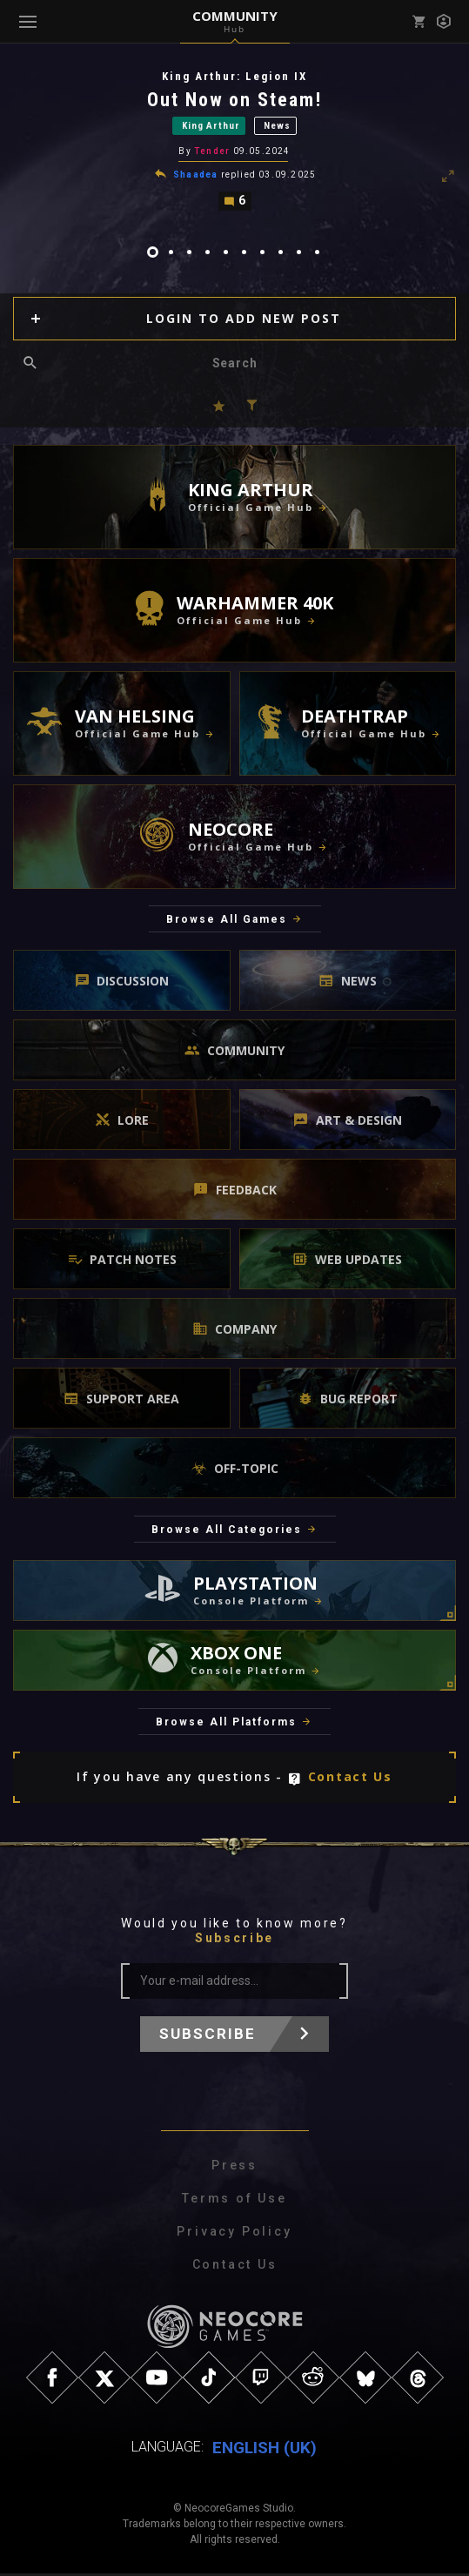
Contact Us (350, 1780)
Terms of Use (234, 2201)
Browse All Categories (226, 1532)
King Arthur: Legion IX (234, 76)
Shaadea (195, 176)
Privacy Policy (234, 2234)
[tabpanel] (234, 141)
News (277, 126)
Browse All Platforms (226, 1724)
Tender (212, 153)
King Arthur (210, 126)
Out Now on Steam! (235, 100)
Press (234, 2168)
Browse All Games (226, 923)
